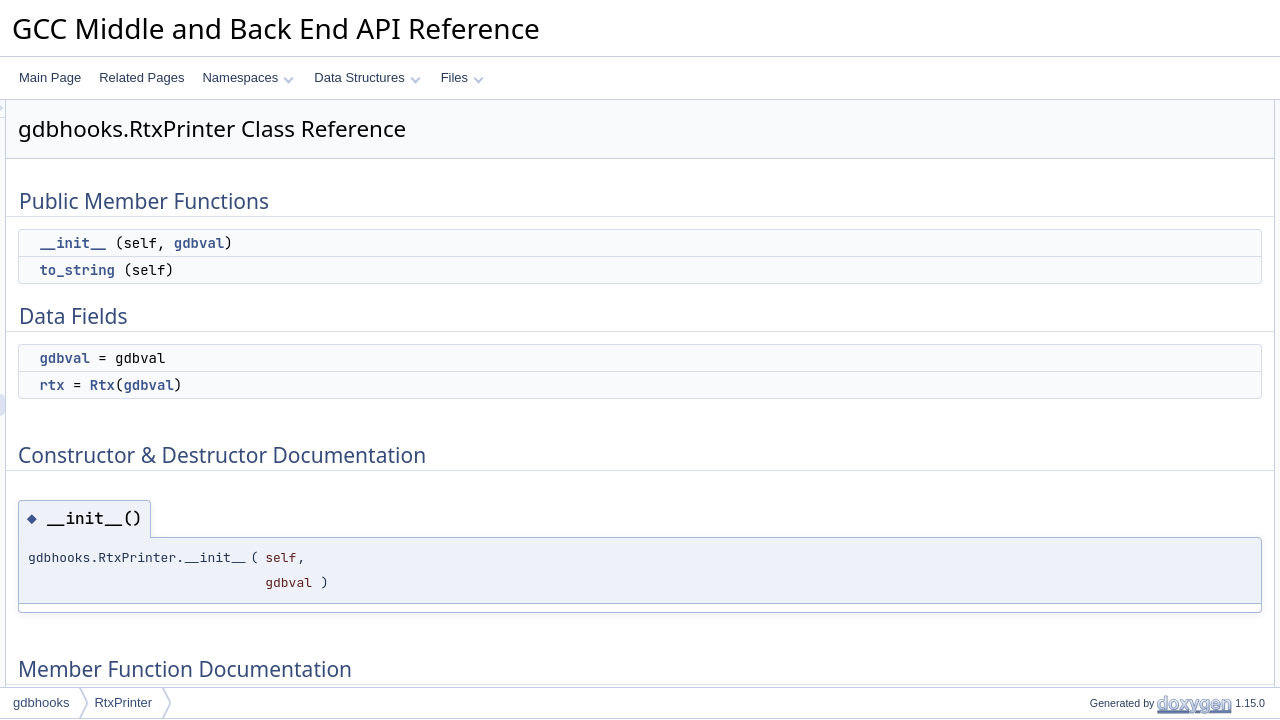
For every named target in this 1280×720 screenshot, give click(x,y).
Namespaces (247, 77)
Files (462, 77)
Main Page (50, 77)
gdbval (449, 243)
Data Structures (367, 77)
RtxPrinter (123, 702)
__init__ (322, 243)
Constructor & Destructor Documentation (1165, 243)
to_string (327, 270)
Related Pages (141, 77)
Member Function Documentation (1145, 287)
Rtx (352, 385)
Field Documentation (1112, 331)
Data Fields (1087, 177)
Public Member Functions (1124, 111)
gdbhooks (41, 702)
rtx (301, 385)
